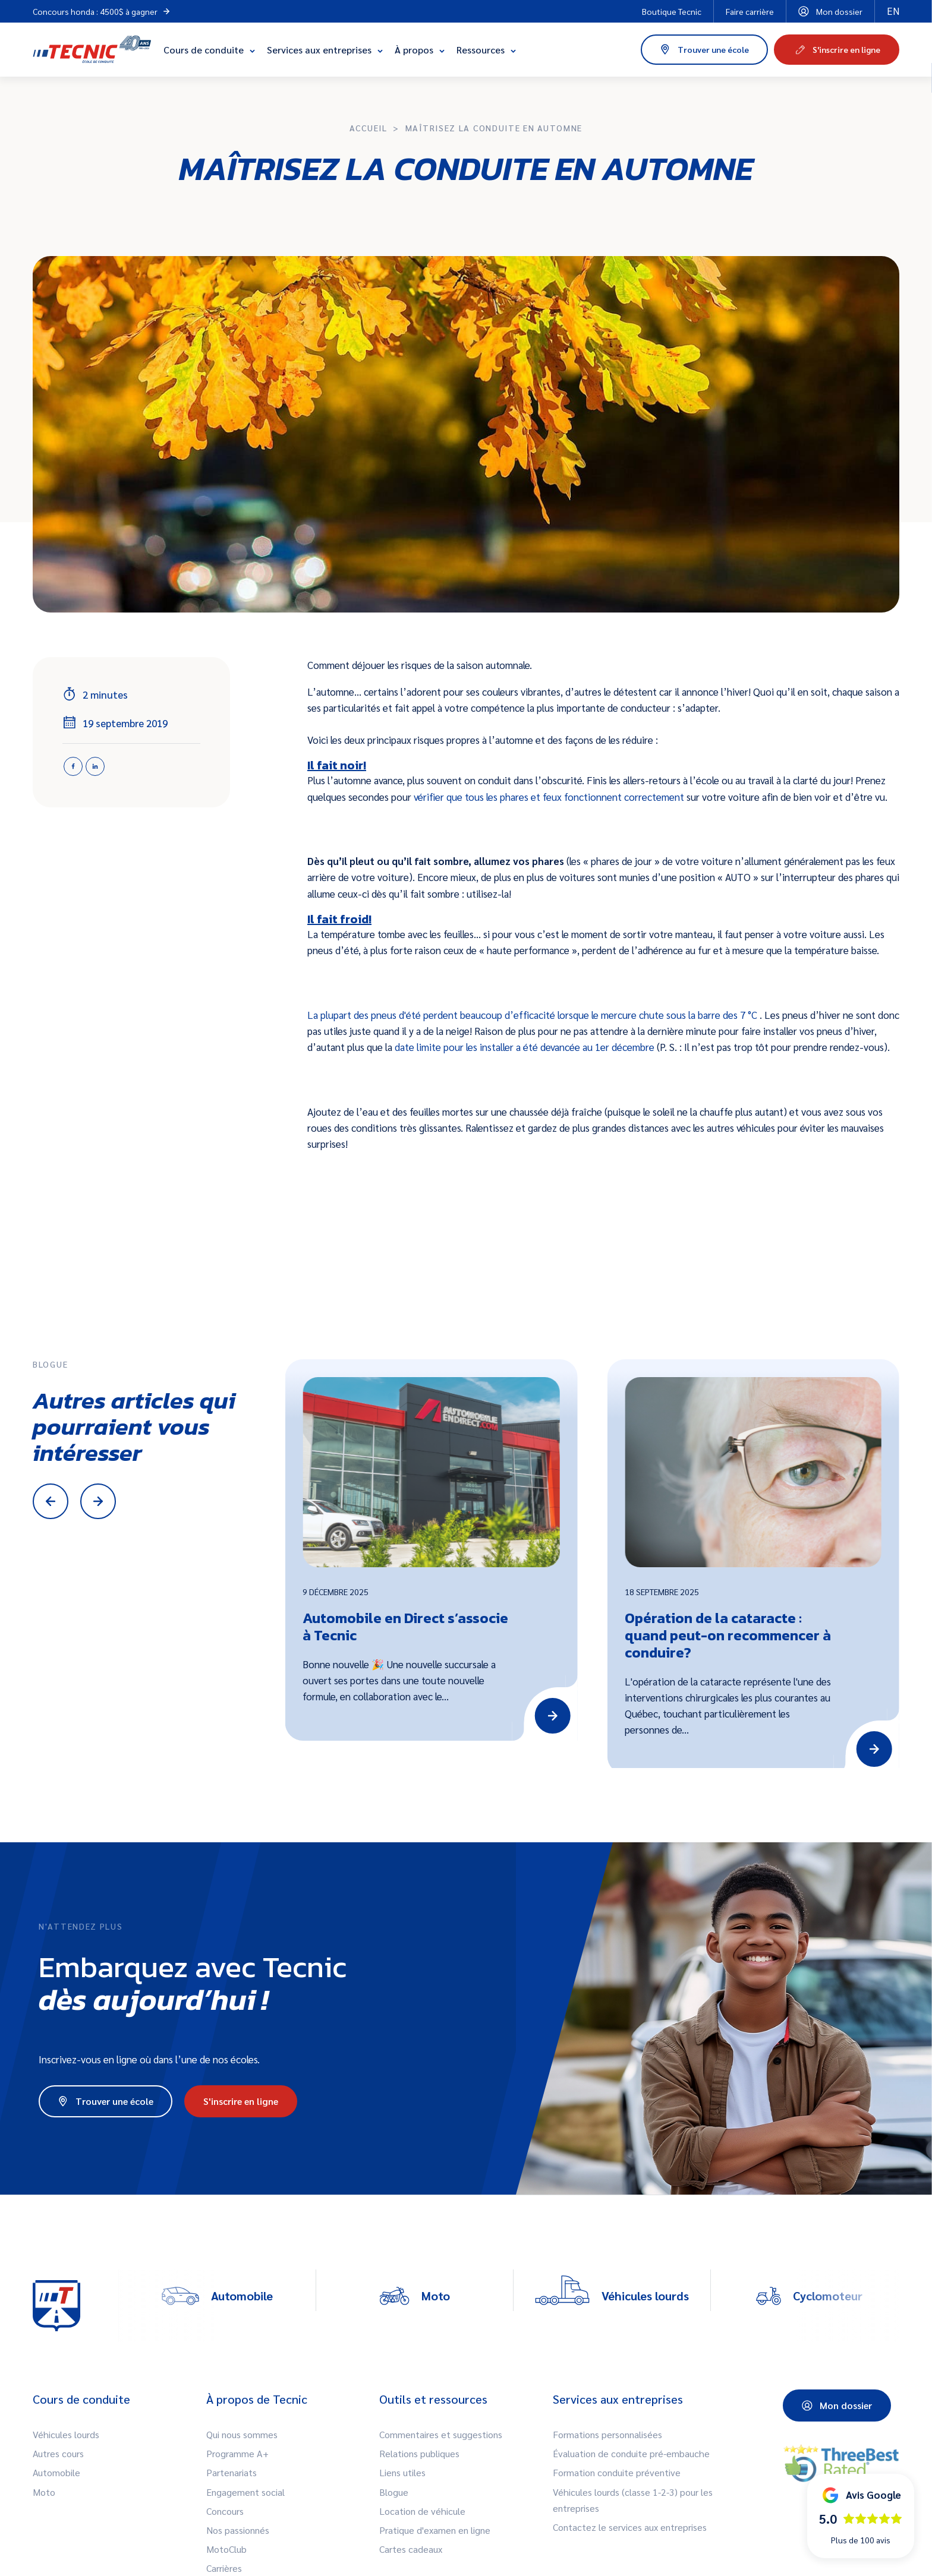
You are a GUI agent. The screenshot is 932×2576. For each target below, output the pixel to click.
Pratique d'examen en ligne (434, 2530)
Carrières (224, 2568)
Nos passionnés (237, 2530)
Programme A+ (237, 2453)
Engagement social (245, 2492)
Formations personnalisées (607, 2434)
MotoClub (226, 2549)
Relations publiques (419, 2453)
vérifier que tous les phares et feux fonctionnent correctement (550, 796)
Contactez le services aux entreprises (630, 2527)
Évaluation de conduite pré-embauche (631, 2453)
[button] (860, 2516)
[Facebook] (73, 766)
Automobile (56, 2472)
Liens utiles (402, 2472)
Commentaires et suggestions (440, 2434)
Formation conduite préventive (617, 2472)
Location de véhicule (422, 2511)
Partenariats (231, 2472)
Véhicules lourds (66, 2434)
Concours (225, 2511)
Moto (44, 2492)
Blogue (393, 2492)
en (893, 10)
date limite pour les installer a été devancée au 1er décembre (526, 1046)
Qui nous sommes (242, 2434)
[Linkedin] (95, 766)
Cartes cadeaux (410, 2549)
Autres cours (58, 2453)
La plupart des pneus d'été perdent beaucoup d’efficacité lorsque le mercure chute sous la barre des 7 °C (533, 1014)
